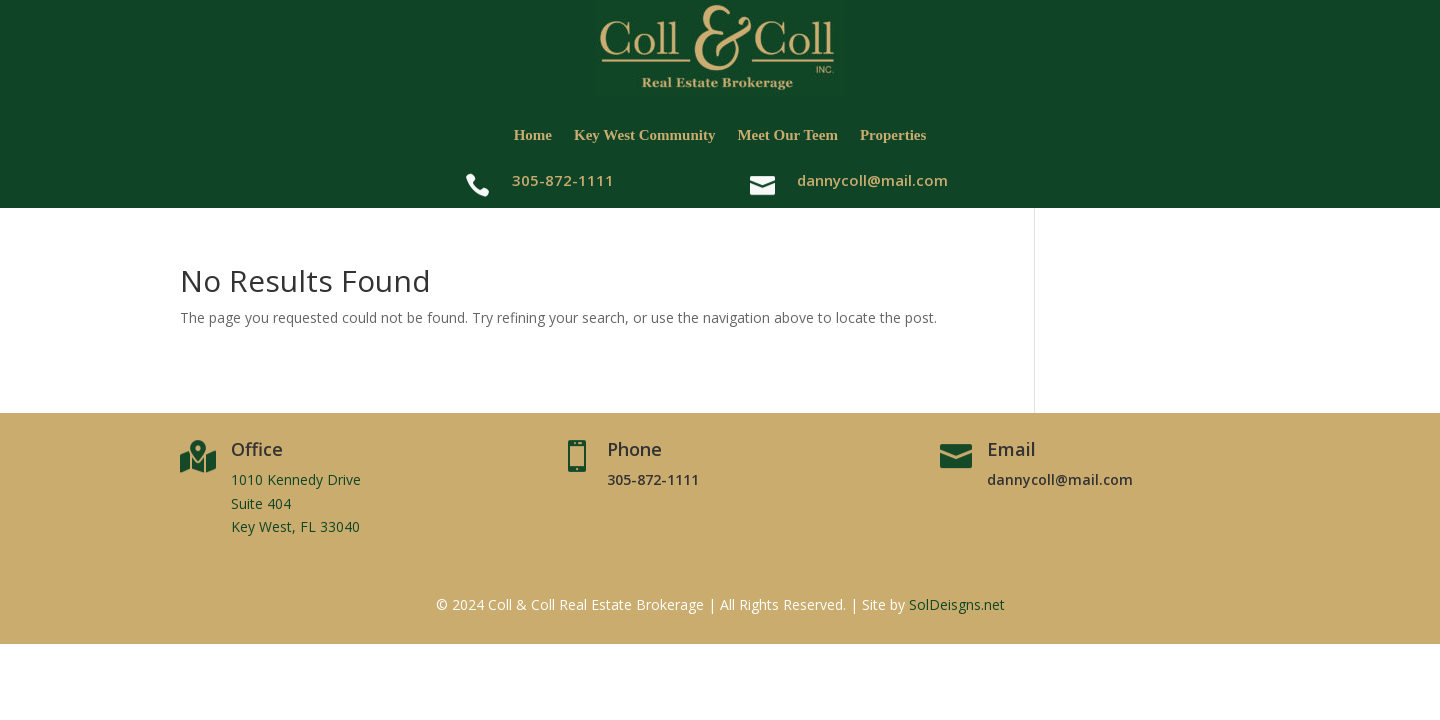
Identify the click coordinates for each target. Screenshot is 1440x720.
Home (533, 135)
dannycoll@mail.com (872, 180)
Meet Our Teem (787, 135)
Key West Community (644, 135)
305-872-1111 (653, 479)
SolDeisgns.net (957, 604)
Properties (893, 135)
